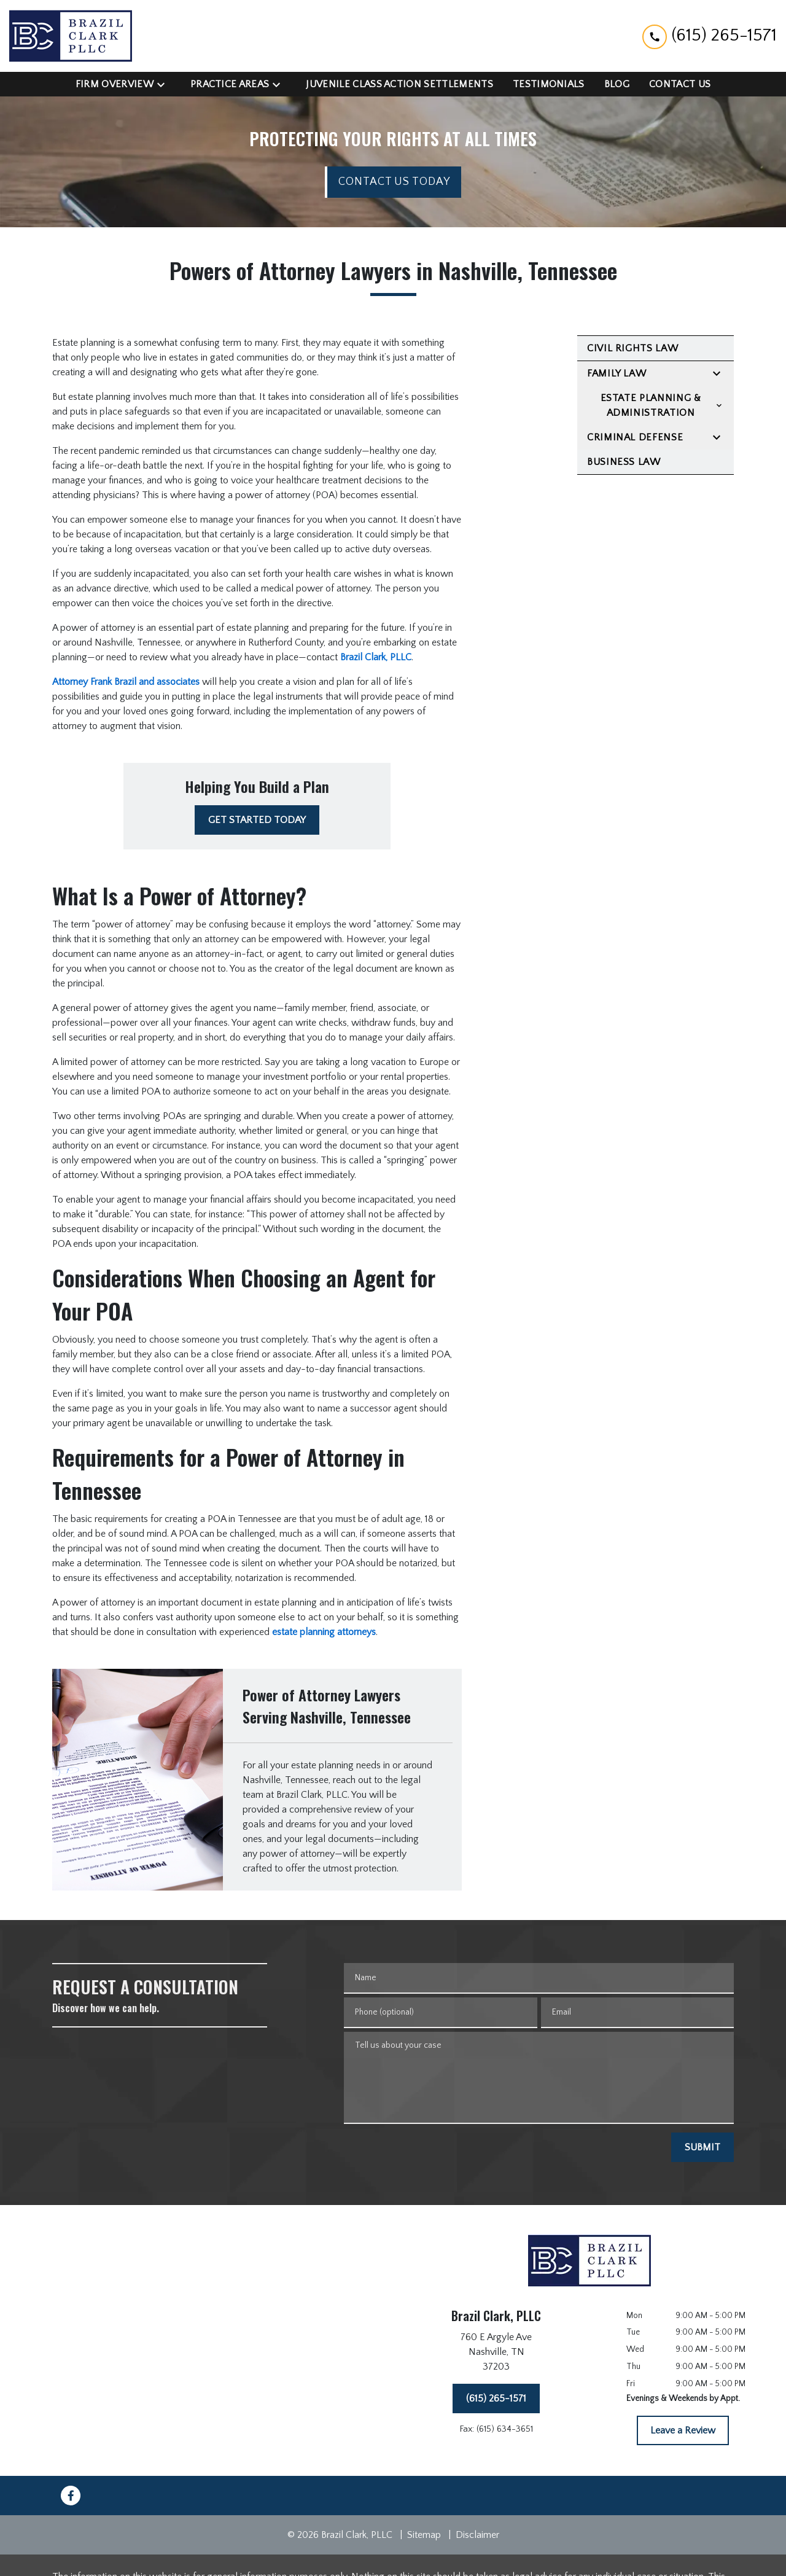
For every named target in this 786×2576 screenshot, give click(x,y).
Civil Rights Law (632, 348)
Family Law (616, 373)
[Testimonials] (549, 84)
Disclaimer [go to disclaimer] (477, 2534)
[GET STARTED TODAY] (257, 820)
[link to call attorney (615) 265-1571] (709, 36)
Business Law (624, 461)
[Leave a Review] (683, 2430)
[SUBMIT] (702, 2147)
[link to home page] (70, 36)
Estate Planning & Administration (651, 405)
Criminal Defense (635, 437)
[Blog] (616, 84)
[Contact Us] (679, 84)
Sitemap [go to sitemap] (424, 2534)
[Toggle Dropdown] (165, 84)
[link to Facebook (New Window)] (70, 2495)
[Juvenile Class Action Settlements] (399, 84)
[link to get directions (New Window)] (496, 2354)
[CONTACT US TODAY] (393, 182)
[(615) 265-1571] (496, 2398)
